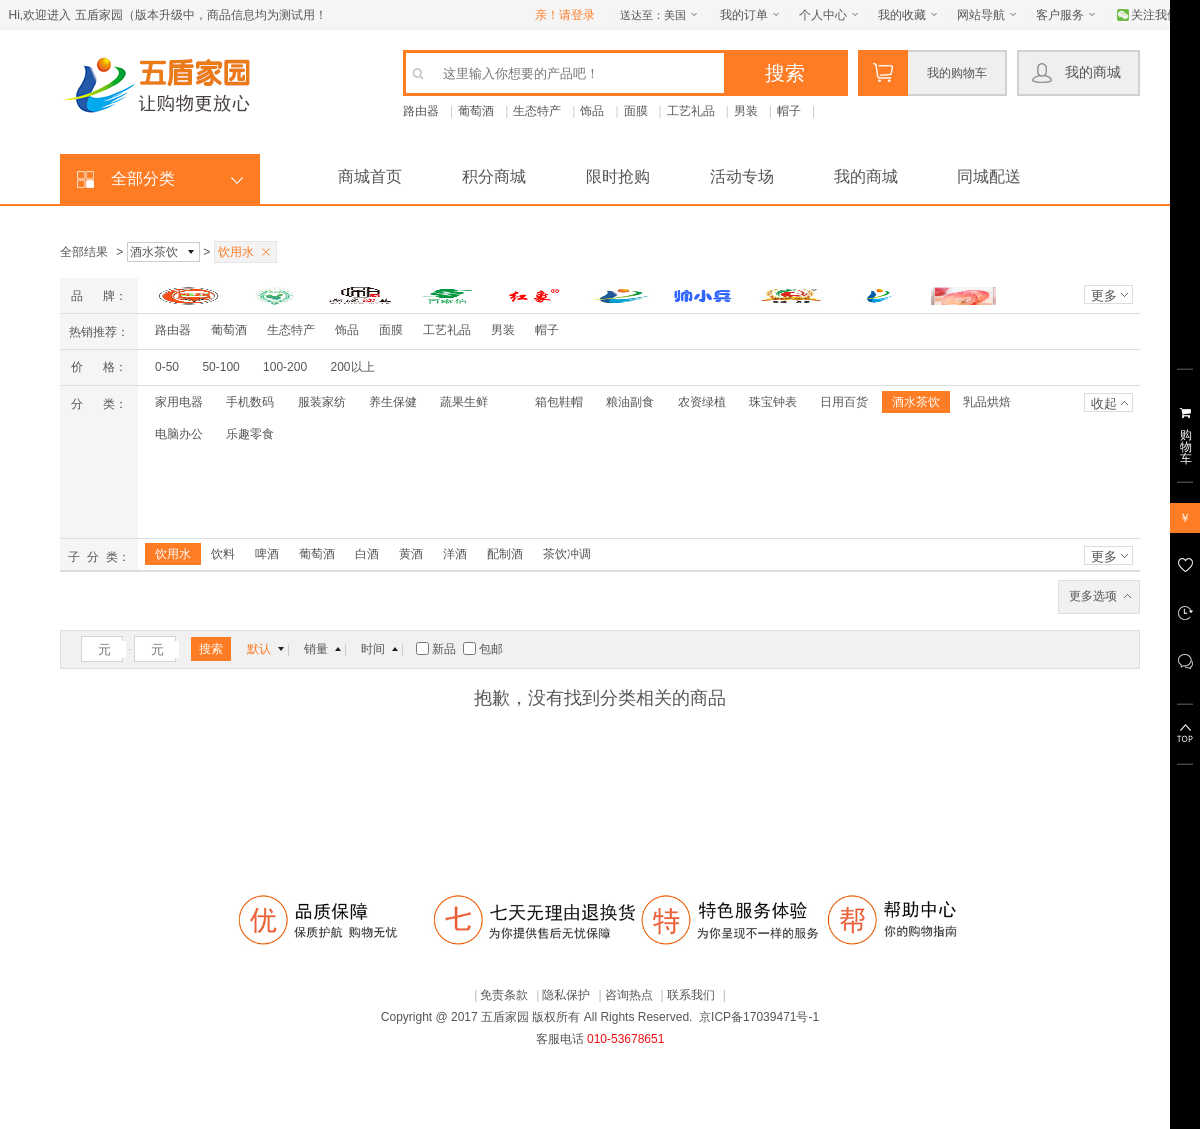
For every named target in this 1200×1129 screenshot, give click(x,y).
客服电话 (560, 1039)
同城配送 (989, 176)
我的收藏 (902, 15)
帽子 (789, 111)
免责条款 (504, 995)
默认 (259, 649)
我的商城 (1093, 72)
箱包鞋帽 (559, 402)
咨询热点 (629, 995)
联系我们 (691, 995)
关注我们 (1155, 15)
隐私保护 (566, 995)
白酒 (367, 554)
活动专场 (742, 176)
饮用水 (173, 554)
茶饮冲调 (567, 554)
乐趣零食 (250, 434)
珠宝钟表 (773, 402)
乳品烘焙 (987, 402)
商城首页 (370, 176)
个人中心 (823, 15)
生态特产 (537, 111)
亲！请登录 (565, 15)
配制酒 (505, 554)
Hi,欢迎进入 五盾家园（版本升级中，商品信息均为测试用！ (168, 15)
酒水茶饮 (916, 402)
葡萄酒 (476, 111)
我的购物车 (957, 73)
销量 (316, 649)
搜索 (211, 649)
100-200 (285, 367)
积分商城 (494, 176)
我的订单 (744, 15)
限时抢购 (618, 176)
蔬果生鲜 (464, 402)
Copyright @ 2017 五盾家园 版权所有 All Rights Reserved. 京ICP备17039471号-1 (600, 1017)
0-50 (167, 367)
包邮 (483, 649)
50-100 (220, 367)
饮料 (223, 554)
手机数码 (250, 402)
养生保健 (393, 402)
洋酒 (455, 554)
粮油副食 (630, 402)
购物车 (1186, 447)
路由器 (421, 111)
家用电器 (179, 402)
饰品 (592, 111)
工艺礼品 (691, 111)
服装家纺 (322, 402)
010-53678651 (625, 1039)
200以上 (352, 367)
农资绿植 (702, 402)
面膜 (636, 111)
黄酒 (411, 554)
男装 (746, 111)
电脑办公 (179, 434)
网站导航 (981, 15)
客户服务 (1060, 15)
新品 (437, 649)
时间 (373, 649)
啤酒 (267, 554)
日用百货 (844, 402)
